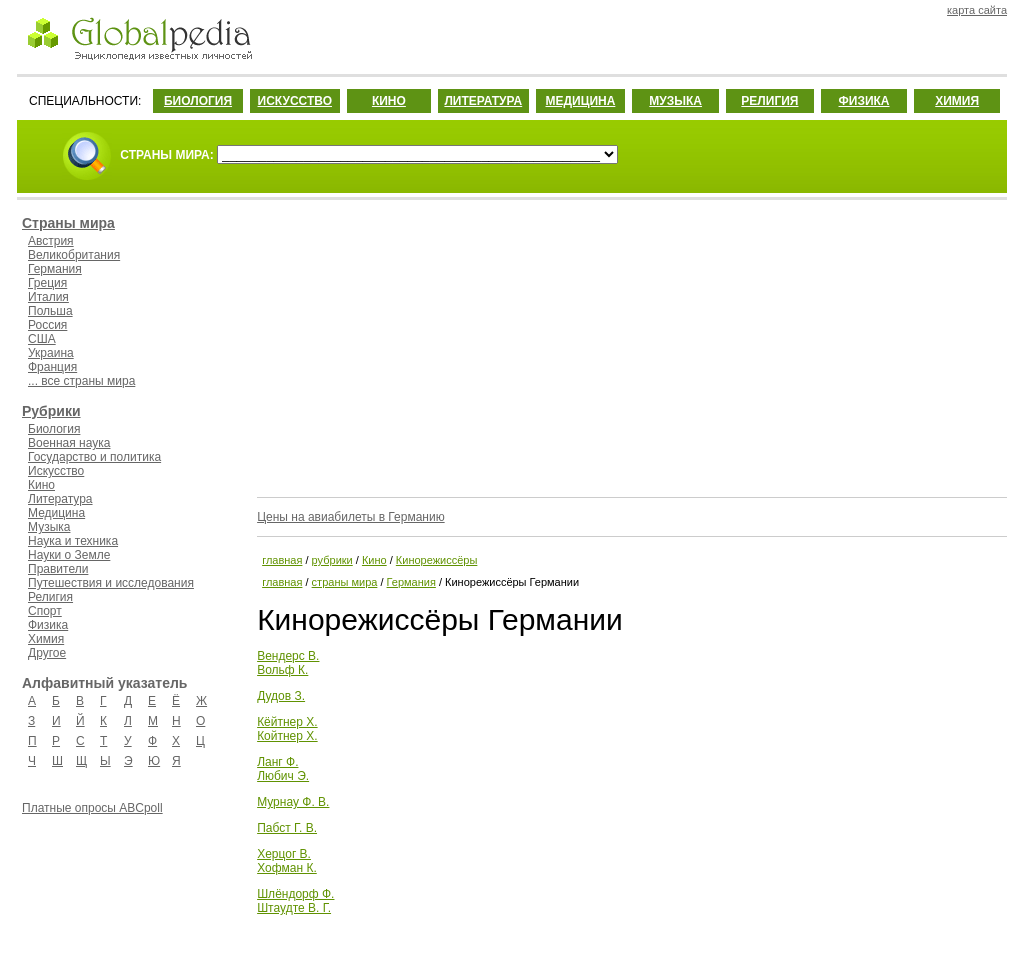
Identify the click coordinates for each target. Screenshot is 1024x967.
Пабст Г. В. (287, 828)
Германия (55, 269)
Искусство (56, 471)
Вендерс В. (288, 656)
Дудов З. (281, 696)
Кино (41, 485)
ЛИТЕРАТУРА (483, 101)
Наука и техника (73, 541)
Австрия (51, 241)
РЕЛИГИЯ (769, 101)
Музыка (49, 527)
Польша (50, 311)
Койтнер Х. (287, 736)
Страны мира (68, 223)
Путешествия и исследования (111, 583)
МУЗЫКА (675, 101)
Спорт (45, 611)
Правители (58, 569)
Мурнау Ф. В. (293, 802)
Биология (54, 429)
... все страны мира (81, 381)
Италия (48, 297)
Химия (46, 639)
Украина (51, 353)
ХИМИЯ (957, 101)
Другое (47, 653)
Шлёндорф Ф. (295, 894)
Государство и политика (94, 457)
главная (282, 560)
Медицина (56, 513)
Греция (47, 283)
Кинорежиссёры (437, 560)
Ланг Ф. (277, 762)
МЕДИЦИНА (580, 101)
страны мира (345, 582)
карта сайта (977, 10)
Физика (48, 625)
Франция (52, 367)
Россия (47, 325)
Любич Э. (283, 776)
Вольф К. (282, 670)
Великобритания (74, 255)
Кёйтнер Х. (287, 722)
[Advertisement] (630, 345)
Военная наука (69, 443)
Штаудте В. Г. (294, 908)
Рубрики (51, 411)
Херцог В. (284, 854)
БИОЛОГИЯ (198, 101)
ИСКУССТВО (295, 101)
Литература (60, 499)
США (42, 339)
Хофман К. (287, 868)
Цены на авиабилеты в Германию (351, 517)
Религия (50, 597)
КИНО (389, 101)
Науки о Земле (69, 555)
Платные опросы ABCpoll (92, 808)
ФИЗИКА (864, 101)
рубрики (332, 560)
